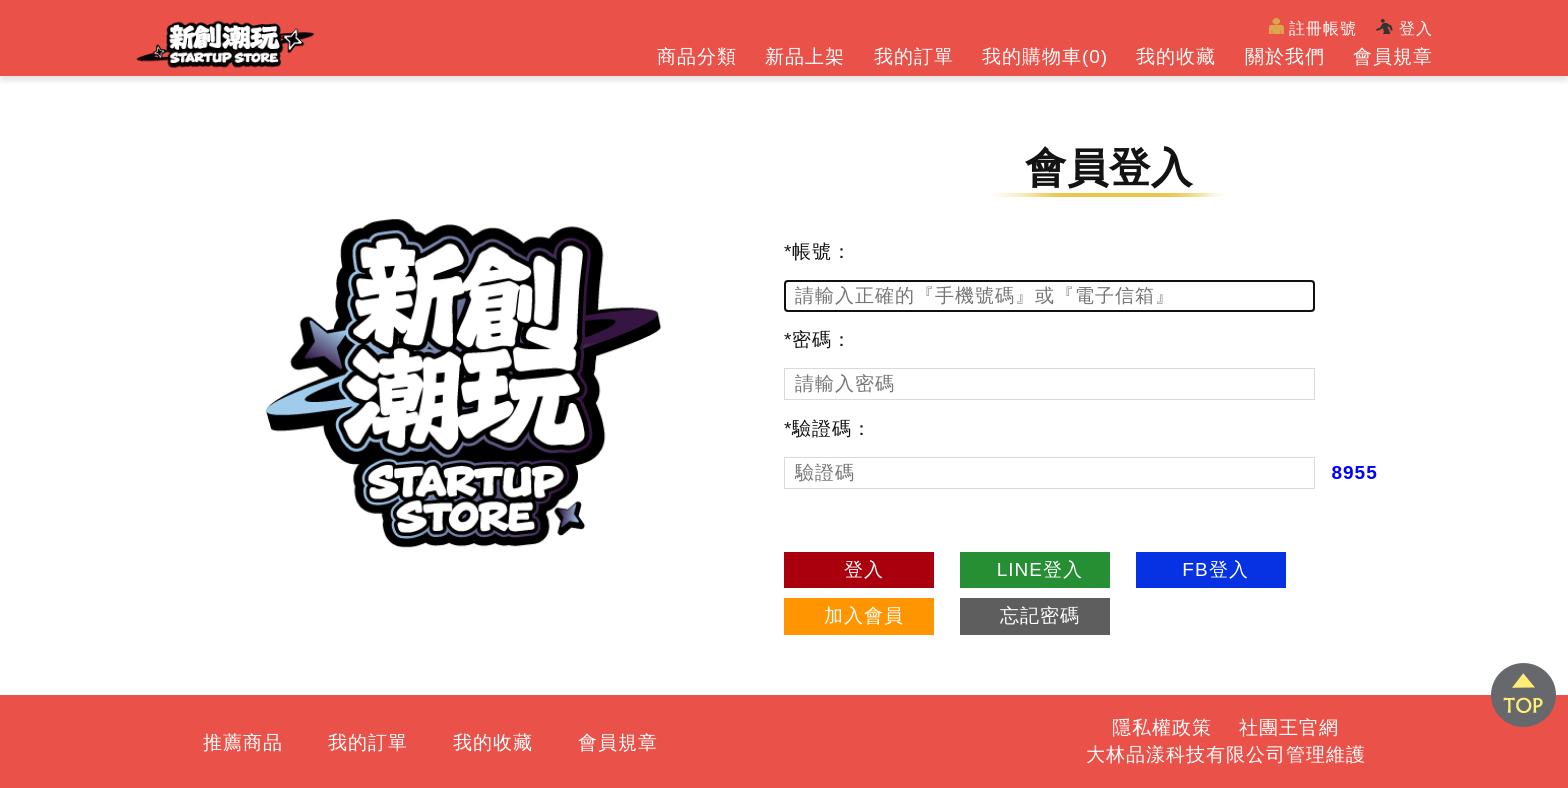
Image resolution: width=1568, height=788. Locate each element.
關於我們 (1285, 56)
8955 (1354, 472)
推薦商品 (243, 742)
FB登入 (1215, 569)
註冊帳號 (1313, 27)
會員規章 (1393, 56)
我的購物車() (1045, 56)
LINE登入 (1040, 569)
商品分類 (697, 56)
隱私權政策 (1162, 727)
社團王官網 (1289, 727)
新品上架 (805, 56)
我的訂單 (914, 56)
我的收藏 (1176, 56)
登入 (1404, 28)
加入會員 (864, 615)
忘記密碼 (1040, 615)
